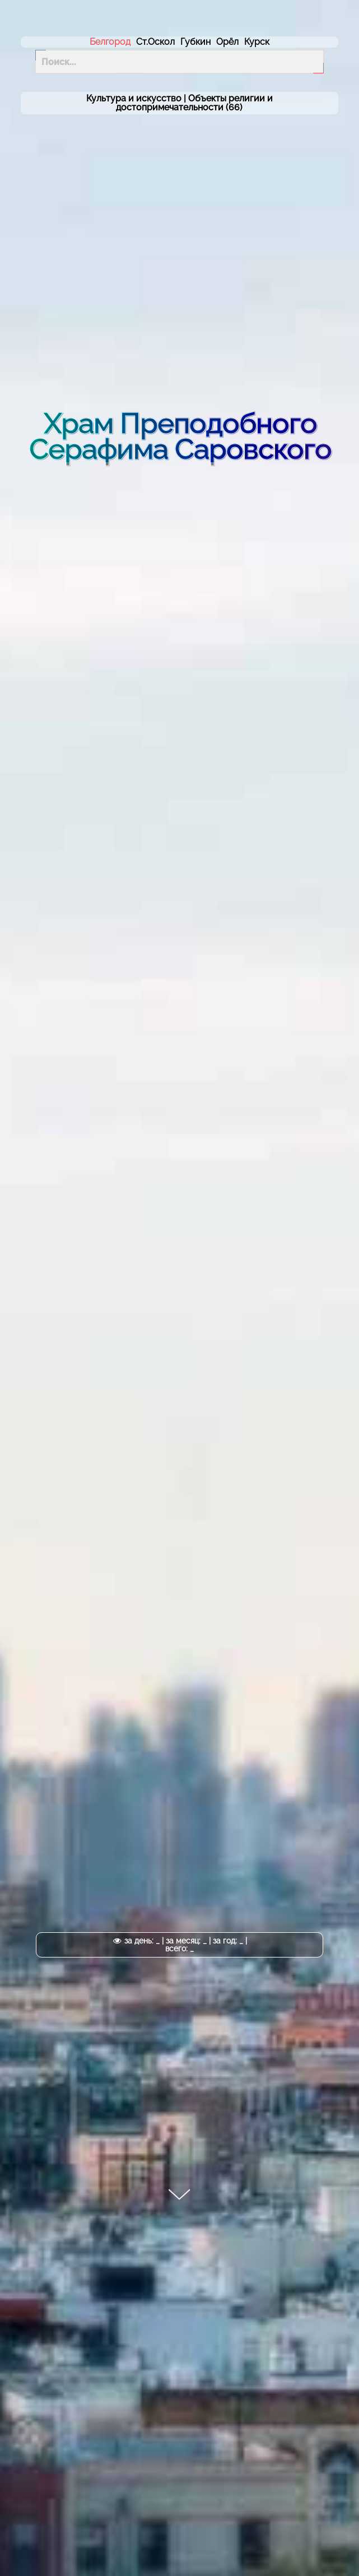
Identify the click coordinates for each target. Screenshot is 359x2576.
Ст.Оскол (155, 41)
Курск (256, 41)
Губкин (195, 41)
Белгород (110, 41)
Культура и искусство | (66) (179, 103)
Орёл (227, 41)
